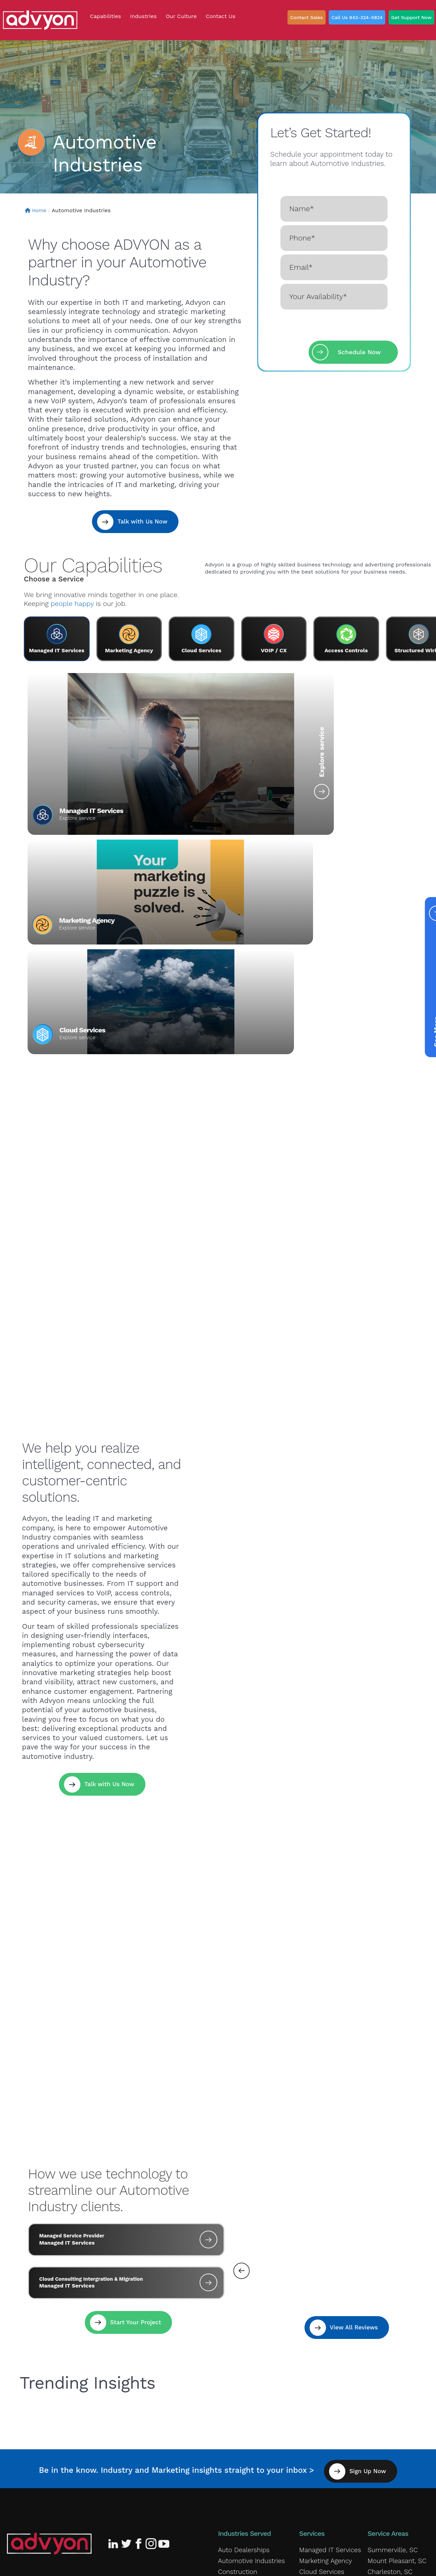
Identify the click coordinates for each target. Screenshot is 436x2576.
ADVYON (362, 2564)
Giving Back (28, 2360)
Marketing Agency (264, 811)
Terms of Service (72, 2564)
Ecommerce (234, 2355)
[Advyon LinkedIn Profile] (114, 2319)
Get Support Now (411, 17)
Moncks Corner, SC (393, 2365)
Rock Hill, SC (385, 2375)
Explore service (170, 786)
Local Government (242, 2426)
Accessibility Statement (219, 2564)
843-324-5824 (71, 2390)
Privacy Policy (27, 2564)
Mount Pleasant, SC (394, 2334)
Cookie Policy (116, 2564)
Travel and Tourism (243, 2477)
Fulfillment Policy (161, 2564)
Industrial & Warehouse (249, 2385)
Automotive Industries (248, 2334)
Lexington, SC (386, 2395)
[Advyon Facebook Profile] (139, 2319)
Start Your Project (134, 2101)
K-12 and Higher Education (253, 2406)
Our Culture (71, 2360)
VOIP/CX (310, 2355)
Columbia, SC (386, 2416)
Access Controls (321, 2375)
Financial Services (242, 2365)
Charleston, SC (387, 2345)
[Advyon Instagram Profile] (151, 2319)
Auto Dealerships (241, 2325)
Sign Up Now (375, 2246)
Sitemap (265, 2564)
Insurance (231, 2395)
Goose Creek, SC (390, 2355)
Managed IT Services (91, 811)
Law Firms (232, 2416)
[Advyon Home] (49, 2318)
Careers (309, 2418)
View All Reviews (352, 2103)
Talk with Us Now (141, 521)
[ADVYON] (40, 19)
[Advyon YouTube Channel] (163, 2319)
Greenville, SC (386, 2406)
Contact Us (160, 2360)
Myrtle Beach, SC (390, 2385)
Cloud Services (393, 811)
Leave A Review (130, 2390)
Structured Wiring (322, 2365)
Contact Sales (306, 17)
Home (36, 210)
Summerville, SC (390, 2325)
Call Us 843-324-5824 (357, 17)
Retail (225, 2456)
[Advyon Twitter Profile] (127, 2319)
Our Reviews (116, 2360)
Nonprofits (232, 2446)
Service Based (237, 2467)
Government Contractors (251, 2375)
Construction (235, 2345)
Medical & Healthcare (246, 2436)
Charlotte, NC (386, 2426)
